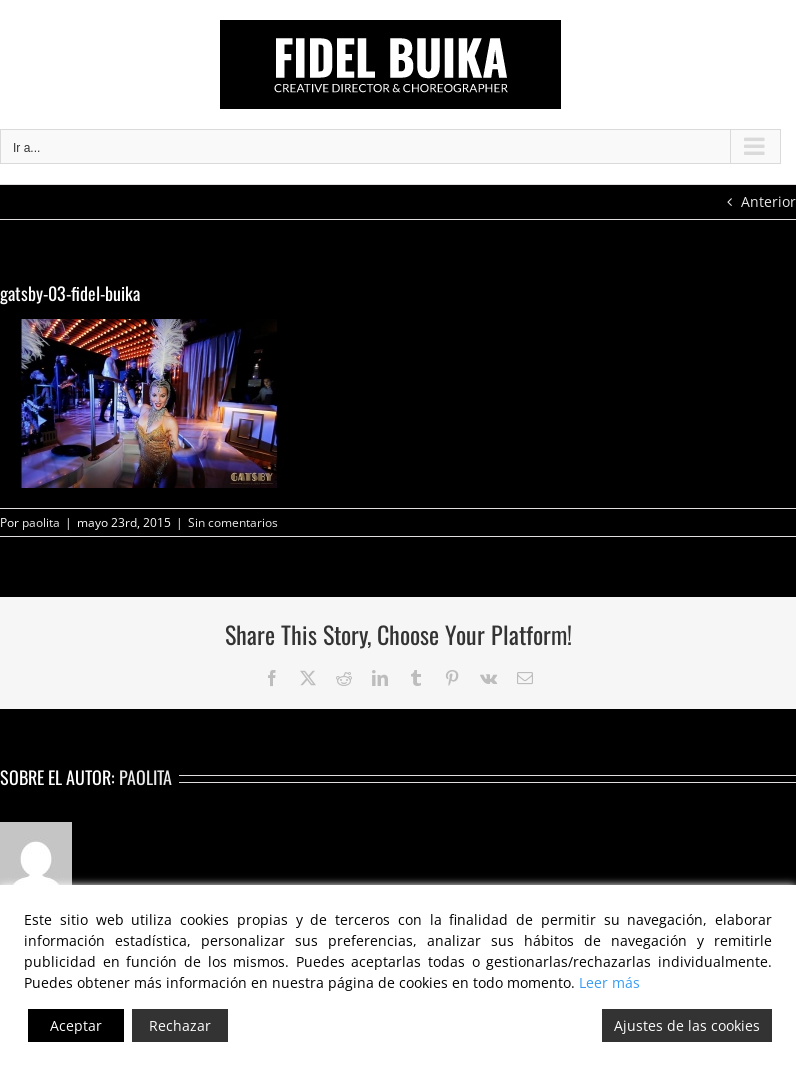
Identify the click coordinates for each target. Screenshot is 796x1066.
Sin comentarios (233, 522)
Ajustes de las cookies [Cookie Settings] (687, 1025)
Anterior (768, 201)
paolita (41, 522)
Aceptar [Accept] (76, 1025)
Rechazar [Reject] (180, 1025)
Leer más (609, 982)
